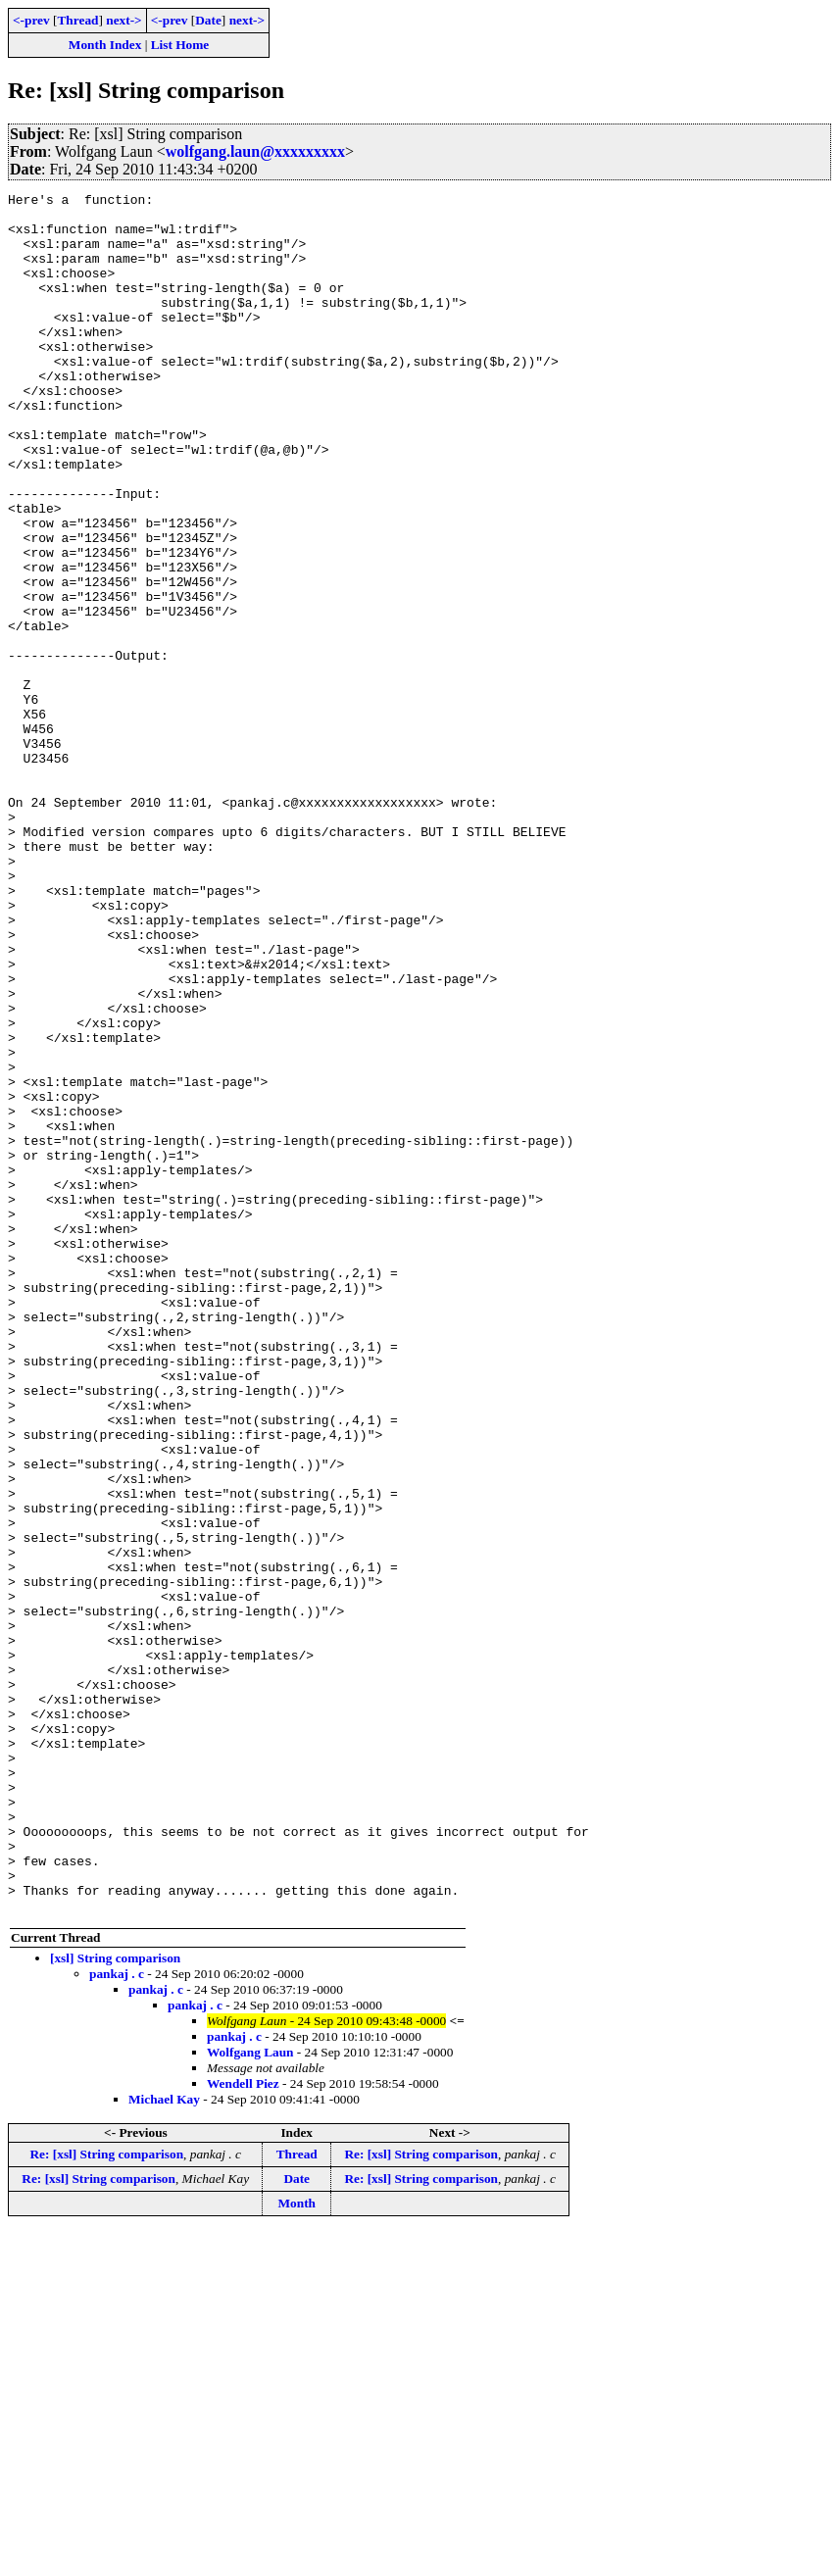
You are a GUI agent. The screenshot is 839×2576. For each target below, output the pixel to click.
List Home (180, 44)
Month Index (105, 44)
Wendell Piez (243, 2427)
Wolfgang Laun (250, 2396)
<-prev (31, 20)
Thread (77, 20)
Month (296, 2547)
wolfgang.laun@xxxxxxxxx (255, 151)
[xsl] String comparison (115, 2302)
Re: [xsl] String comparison (106, 2498)
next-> (123, 20)
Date (208, 20)
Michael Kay (164, 2443)
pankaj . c (116, 2317)
